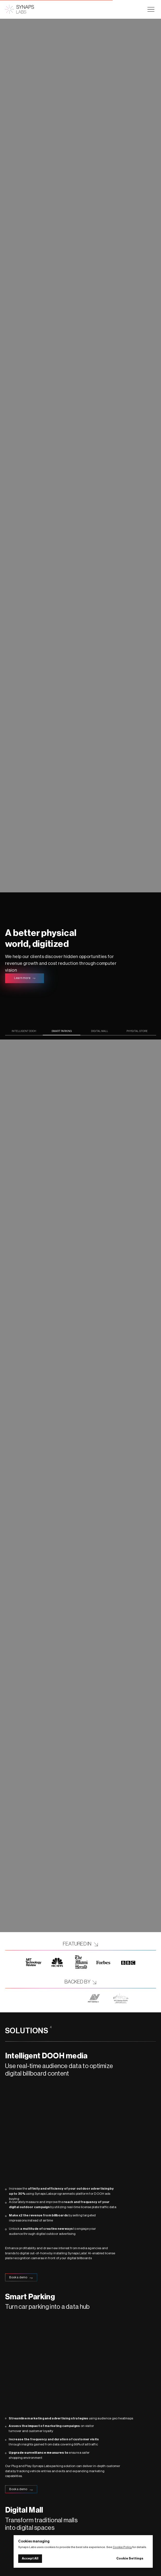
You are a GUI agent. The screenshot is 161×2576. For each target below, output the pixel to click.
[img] (80, 1428)
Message (27, 2103)
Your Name (28, 2065)
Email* (86, 2084)
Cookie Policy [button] (122, 2547)
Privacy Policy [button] (83, 2151)
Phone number (31, 2084)
